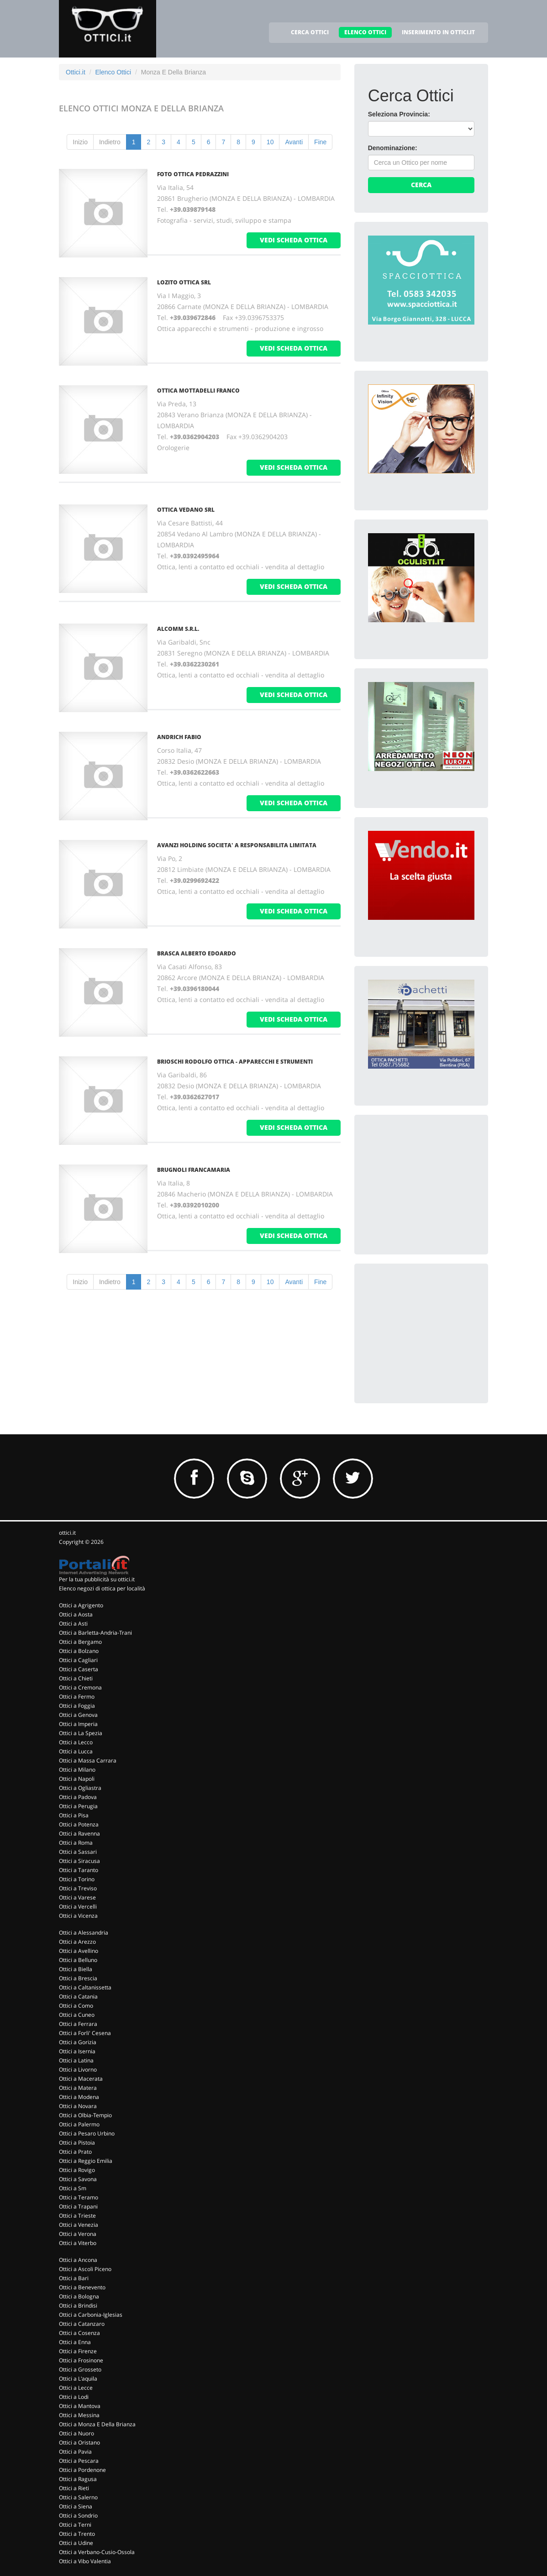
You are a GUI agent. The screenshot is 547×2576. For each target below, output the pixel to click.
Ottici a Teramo (78, 2197)
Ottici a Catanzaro (82, 2324)
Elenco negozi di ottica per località (102, 1588)
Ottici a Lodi (74, 2397)
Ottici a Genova (78, 1715)
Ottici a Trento (77, 2534)
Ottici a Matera (78, 2088)
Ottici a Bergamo (80, 1642)
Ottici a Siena (75, 2506)
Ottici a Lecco (76, 1742)
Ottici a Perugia (78, 1806)
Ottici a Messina (79, 2415)
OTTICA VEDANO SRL (186, 510)
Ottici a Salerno (78, 2497)
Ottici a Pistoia (77, 2142)
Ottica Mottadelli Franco (198, 390)
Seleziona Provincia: (399, 114)
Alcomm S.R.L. (178, 629)
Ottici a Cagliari (78, 1660)
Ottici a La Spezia (80, 1733)
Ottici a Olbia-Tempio (85, 2115)
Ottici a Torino (77, 1879)
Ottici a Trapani (78, 2206)
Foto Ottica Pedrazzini (193, 174)
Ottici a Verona (77, 2234)
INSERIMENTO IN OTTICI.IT (438, 32)
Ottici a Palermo (79, 2124)
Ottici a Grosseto (80, 2369)
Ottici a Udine (76, 2543)
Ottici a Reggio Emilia (85, 2161)
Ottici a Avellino (78, 1951)
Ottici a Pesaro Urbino (87, 2133)
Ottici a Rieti (74, 2488)
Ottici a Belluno (78, 1960)
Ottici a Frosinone (81, 2360)
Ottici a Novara (78, 2106)
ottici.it (67, 1533)
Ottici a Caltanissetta (85, 1987)
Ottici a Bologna (79, 2296)
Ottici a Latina (76, 2060)
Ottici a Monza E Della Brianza (97, 2424)
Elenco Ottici (113, 72)
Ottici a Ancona (78, 2260)
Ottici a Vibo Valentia (85, 2561)
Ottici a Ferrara (78, 2024)
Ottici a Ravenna (79, 1833)
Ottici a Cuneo (77, 2015)
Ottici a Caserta (78, 1669)
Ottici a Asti (73, 1623)
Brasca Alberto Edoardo (196, 953)
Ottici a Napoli (77, 1779)
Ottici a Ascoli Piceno (85, 2269)
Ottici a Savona (78, 2179)
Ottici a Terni (75, 2525)
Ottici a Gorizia (77, 2042)
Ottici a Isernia (77, 2051)
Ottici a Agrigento (81, 1605)
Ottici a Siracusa (79, 1861)
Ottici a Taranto (78, 1870)
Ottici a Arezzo (77, 1942)
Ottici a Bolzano (79, 1651)
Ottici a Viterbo (77, 2243)
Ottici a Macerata (81, 2079)
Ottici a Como (76, 2005)
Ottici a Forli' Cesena (85, 2033)
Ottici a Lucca (76, 1751)
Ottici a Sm (72, 2188)
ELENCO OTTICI (365, 32)
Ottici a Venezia (78, 2225)
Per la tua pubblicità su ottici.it (97, 1579)
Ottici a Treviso (78, 1888)
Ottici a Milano (77, 1769)
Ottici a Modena (79, 2097)
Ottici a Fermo (77, 1696)
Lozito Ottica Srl (184, 282)
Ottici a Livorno (78, 2069)
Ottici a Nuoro (76, 2433)
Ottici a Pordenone (82, 2470)
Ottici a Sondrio (78, 2515)
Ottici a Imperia (78, 1724)
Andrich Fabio (179, 737)
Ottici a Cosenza (79, 2333)
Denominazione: (392, 148)
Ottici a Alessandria (83, 1932)
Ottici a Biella (75, 1969)
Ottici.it (75, 72)
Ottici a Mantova (79, 2406)
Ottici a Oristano (79, 2442)
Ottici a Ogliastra (80, 1788)
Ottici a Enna (75, 2342)
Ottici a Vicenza (78, 1916)
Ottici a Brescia (78, 1978)
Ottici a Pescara (79, 2461)
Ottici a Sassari (78, 1852)
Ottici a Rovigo (77, 2170)
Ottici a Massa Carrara (87, 1760)
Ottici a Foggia (77, 1706)
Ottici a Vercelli (78, 1906)
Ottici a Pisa (74, 1815)
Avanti (294, 142)
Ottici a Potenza (79, 1824)
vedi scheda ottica (293, 240)
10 (270, 142)
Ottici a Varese (77, 1897)
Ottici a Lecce (76, 2388)
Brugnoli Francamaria (193, 1170)
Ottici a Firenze (78, 2351)
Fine (320, 142)
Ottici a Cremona (80, 1687)
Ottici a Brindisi (78, 2305)
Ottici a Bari (74, 2278)
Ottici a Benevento (82, 2287)
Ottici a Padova (78, 1797)
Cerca (421, 184)
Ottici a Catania (78, 1996)
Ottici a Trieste (77, 2215)
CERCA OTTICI (310, 32)
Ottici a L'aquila (78, 2378)
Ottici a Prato (75, 2152)
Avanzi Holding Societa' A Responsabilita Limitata (236, 845)
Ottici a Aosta (76, 1614)
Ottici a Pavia (75, 2451)
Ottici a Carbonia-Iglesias (90, 2315)
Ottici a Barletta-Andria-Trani (95, 1633)
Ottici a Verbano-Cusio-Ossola (97, 2552)
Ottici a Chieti (76, 1678)
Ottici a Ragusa (78, 2479)
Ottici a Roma (76, 1843)
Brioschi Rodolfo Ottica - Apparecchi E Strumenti (235, 1061)
